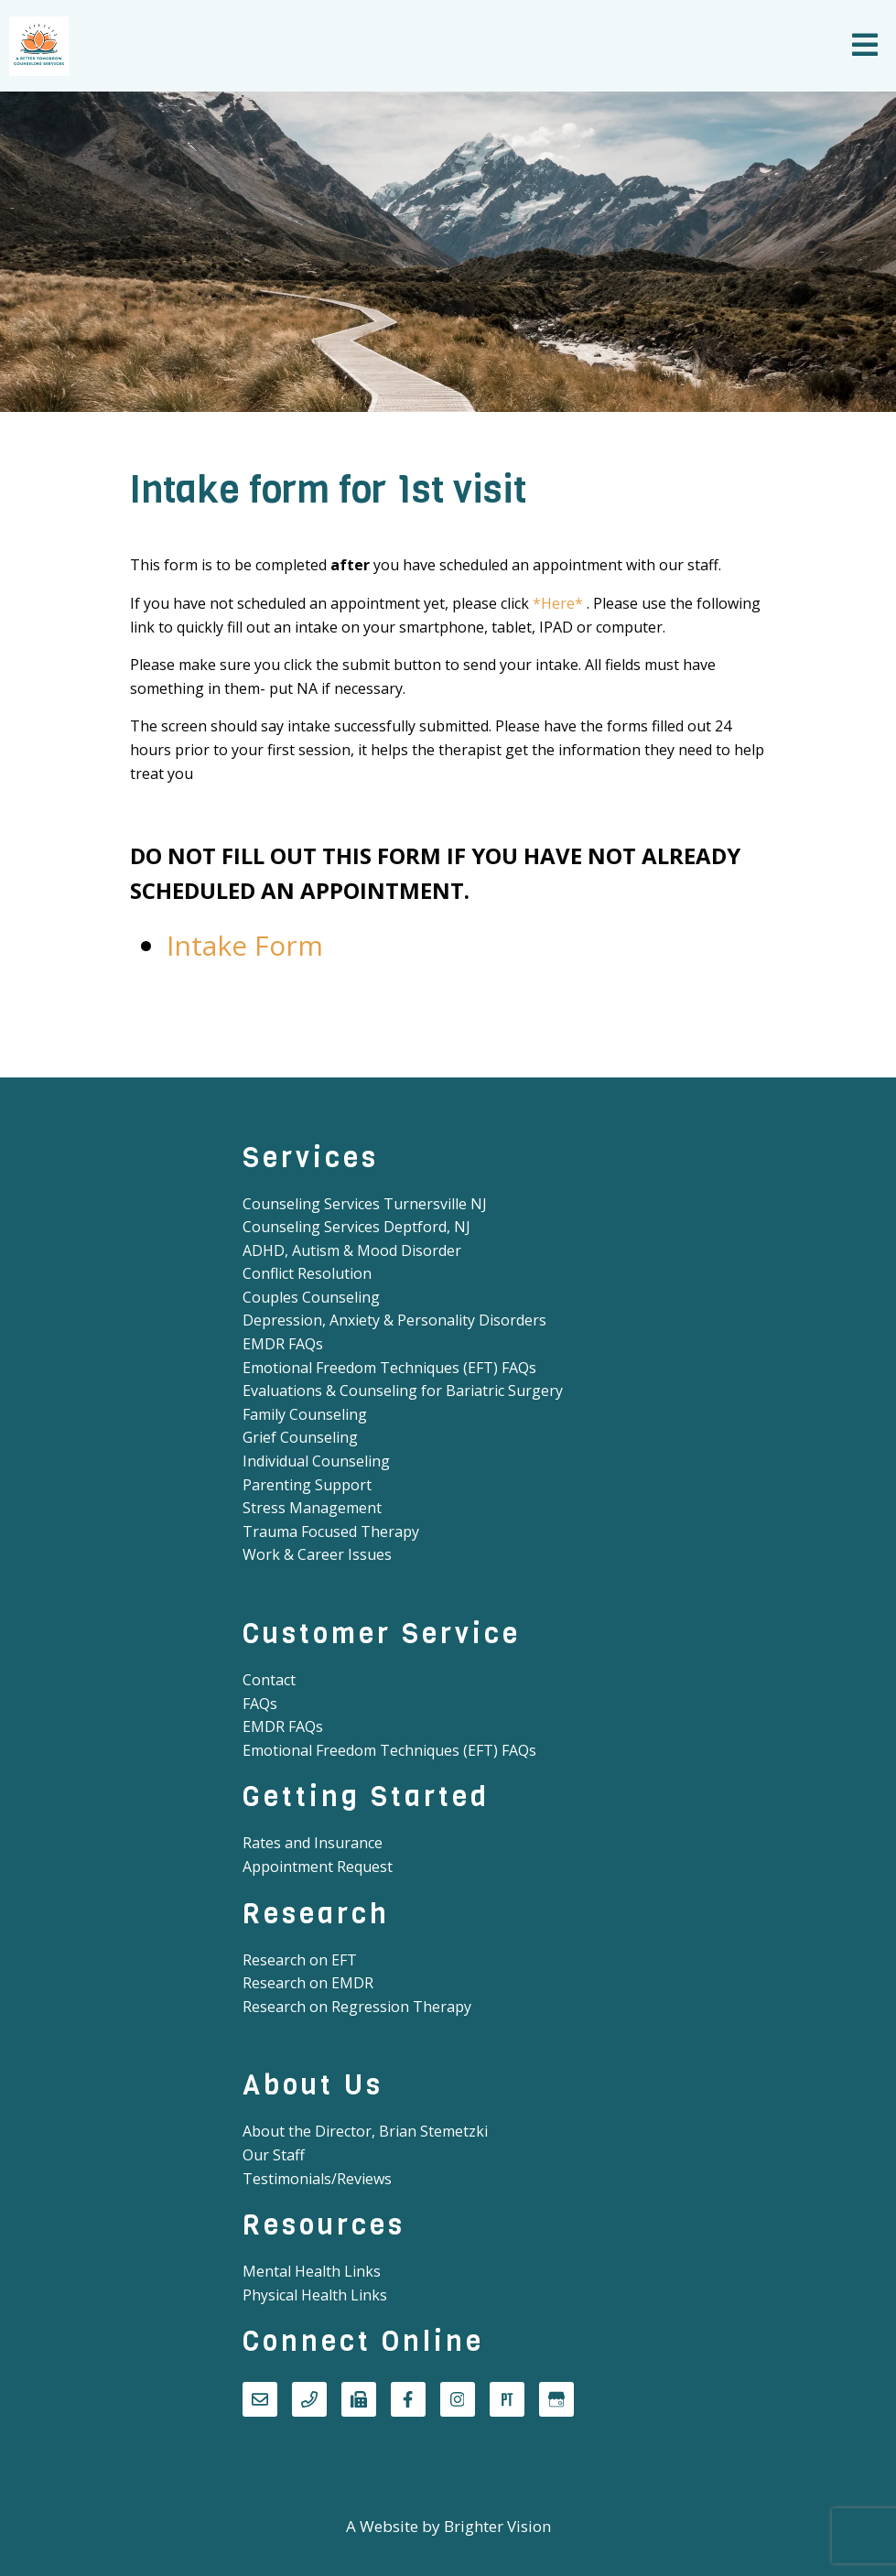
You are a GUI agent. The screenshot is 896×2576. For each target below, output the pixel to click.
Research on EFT (300, 1960)
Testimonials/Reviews (317, 2179)
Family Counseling (305, 1414)
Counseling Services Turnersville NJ (365, 1204)
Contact (269, 1680)
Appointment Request (318, 1866)
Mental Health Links (312, 2271)
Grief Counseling (300, 1437)
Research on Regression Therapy (357, 2007)
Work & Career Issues (317, 1554)
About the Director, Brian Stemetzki (365, 2131)
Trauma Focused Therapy (331, 1531)
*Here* (558, 603)
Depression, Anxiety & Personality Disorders (394, 1320)
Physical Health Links (315, 2295)
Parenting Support (307, 1485)
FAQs (260, 1704)
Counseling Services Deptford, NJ (356, 1227)
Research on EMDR (308, 1983)
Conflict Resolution (307, 1273)
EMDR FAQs (283, 1344)
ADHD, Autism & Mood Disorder (352, 1250)
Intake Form (245, 945)
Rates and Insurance (313, 1843)
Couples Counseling (311, 1297)
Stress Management (312, 1508)
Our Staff (274, 2155)
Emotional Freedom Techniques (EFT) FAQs (389, 1368)
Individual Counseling (316, 1461)
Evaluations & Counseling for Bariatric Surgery (403, 1390)
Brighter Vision (497, 2526)
